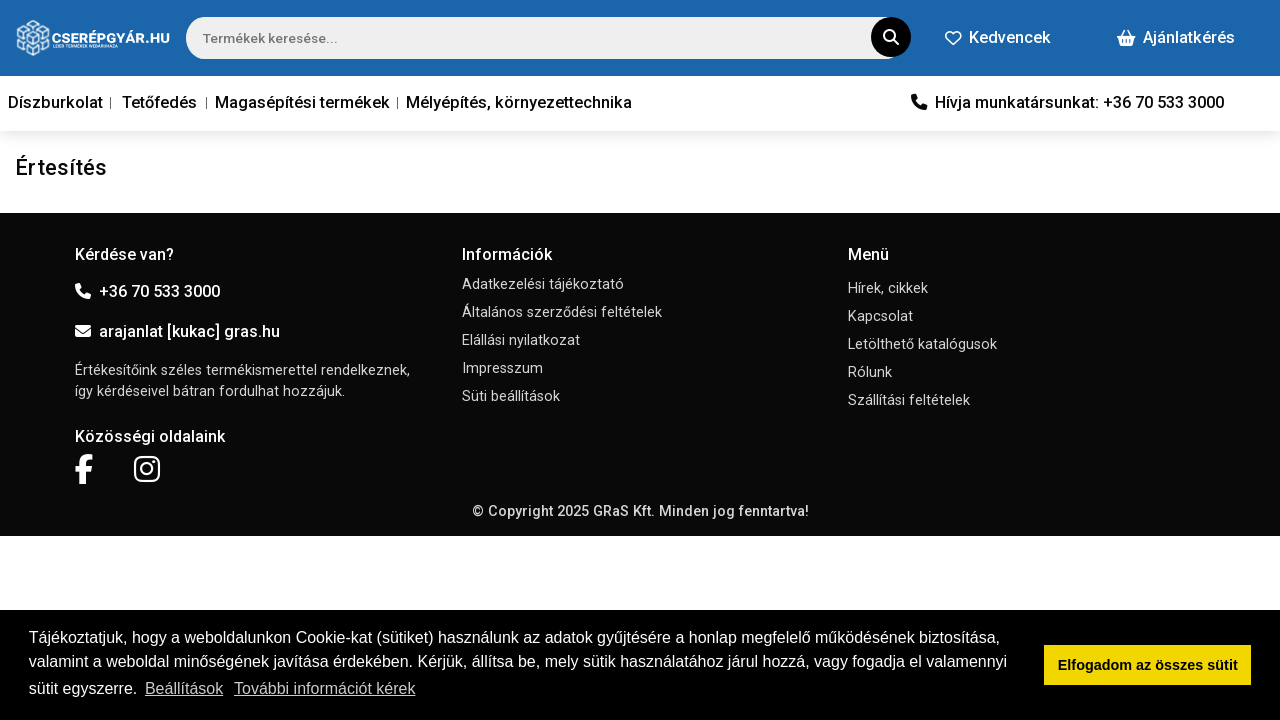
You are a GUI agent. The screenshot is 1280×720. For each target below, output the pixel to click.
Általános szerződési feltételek (562, 312)
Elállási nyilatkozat (521, 340)
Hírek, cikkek (888, 288)
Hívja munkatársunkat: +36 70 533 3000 (1067, 102)
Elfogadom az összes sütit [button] (1148, 665)
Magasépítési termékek (302, 102)
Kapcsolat (880, 316)
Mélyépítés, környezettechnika (519, 102)
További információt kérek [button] (324, 688)
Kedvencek (998, 37)
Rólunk (870, 372)
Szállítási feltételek (909, 400)
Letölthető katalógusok (922, 344)
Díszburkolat (55, 102)
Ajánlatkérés (1176, 37)
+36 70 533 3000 (147, 291)
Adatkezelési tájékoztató (543, 284)
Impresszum (502, 368)
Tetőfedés (159, 102)
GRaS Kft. (624, 511)
